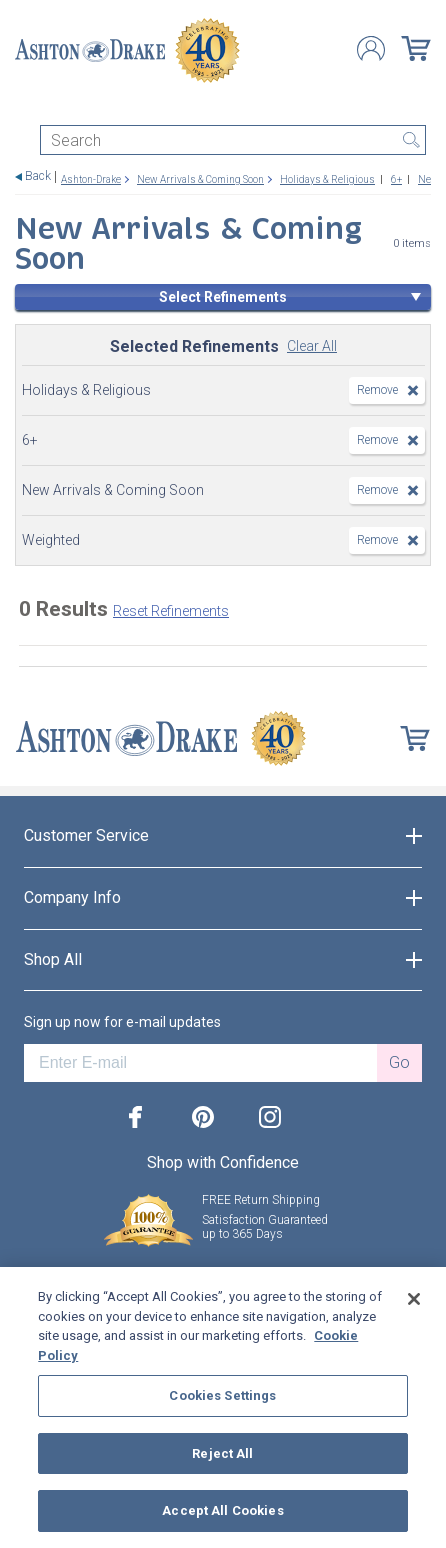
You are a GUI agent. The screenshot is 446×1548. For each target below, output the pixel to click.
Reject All (222, 1453)
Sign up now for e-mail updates (122, 1022)
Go (399, 1062)
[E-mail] (200, 1063)
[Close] (414, 1299)
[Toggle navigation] (24, 107)
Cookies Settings (222, 1395)
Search (411, 140)
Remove (377, 390)
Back (38, 176)
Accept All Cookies (222, 1510)
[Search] (233, 140)
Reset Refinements (171, 611)
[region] (223, 1407)
